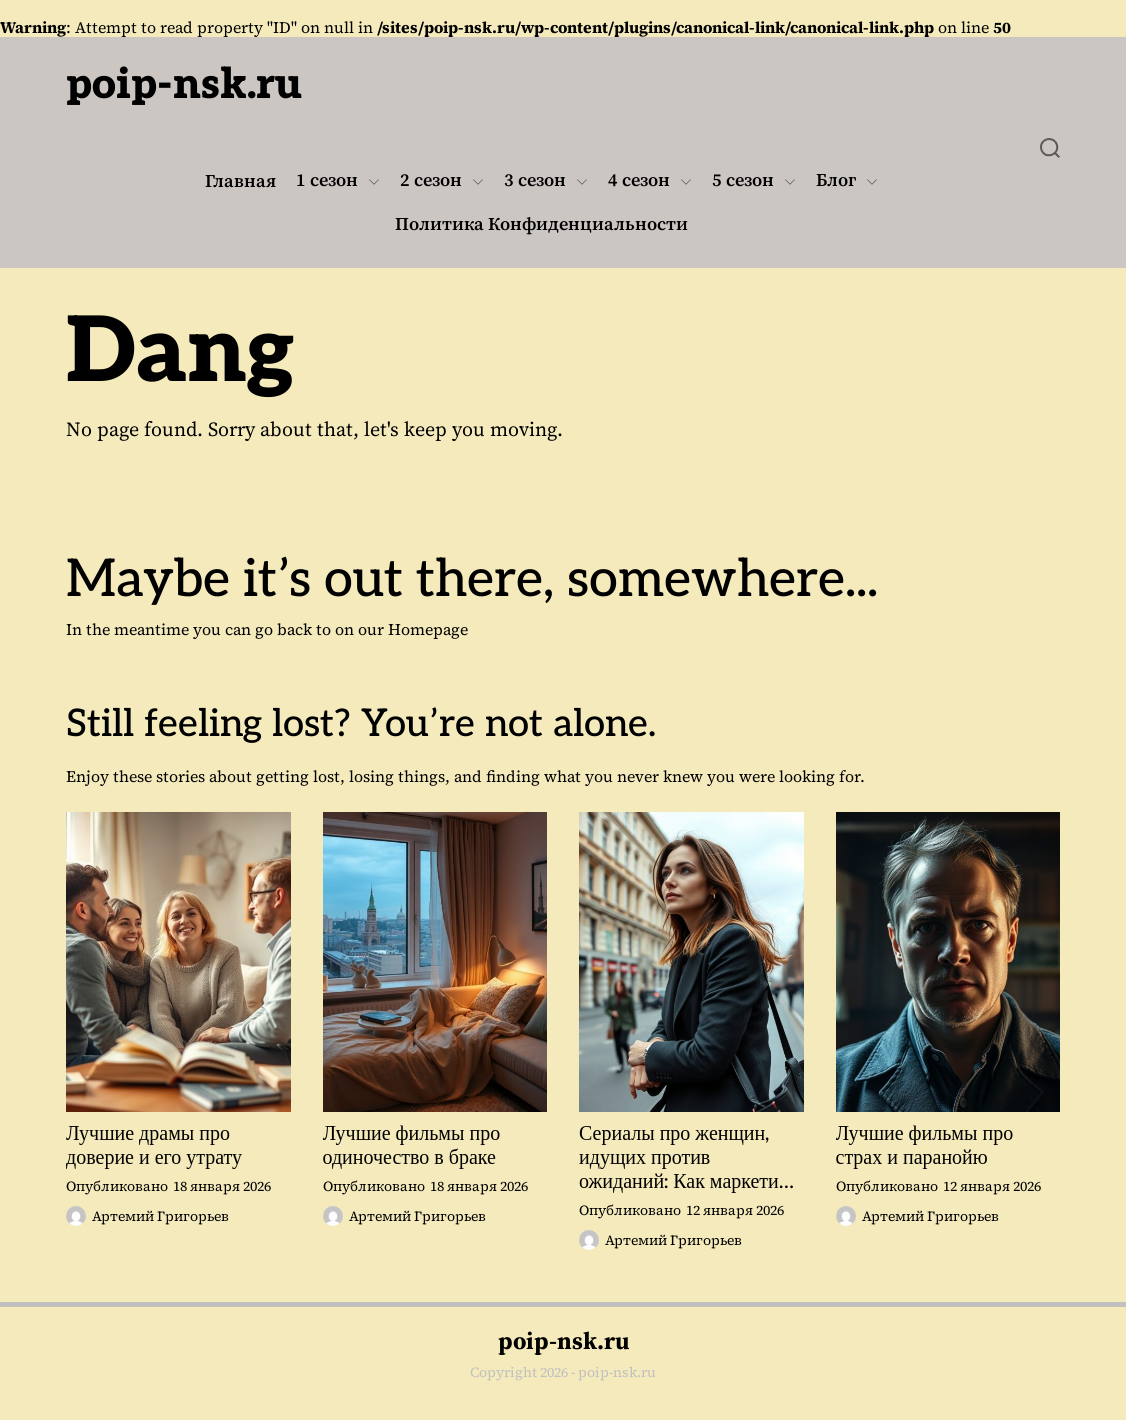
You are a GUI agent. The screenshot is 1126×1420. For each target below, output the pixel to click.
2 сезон (442, 181)
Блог (847, 181)
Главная (240, 181)
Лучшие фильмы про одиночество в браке (412, 1146)
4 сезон (650, 181)
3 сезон (546, 181)
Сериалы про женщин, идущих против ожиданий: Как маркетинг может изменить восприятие (688, 1158)
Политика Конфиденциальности (541, 224)
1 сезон (338, 181)
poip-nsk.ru (184, 85)
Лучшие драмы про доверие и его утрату (154, 1146)
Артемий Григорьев (147, 1216)
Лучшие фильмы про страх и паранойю (925, 1146)
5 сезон (754, 181)
